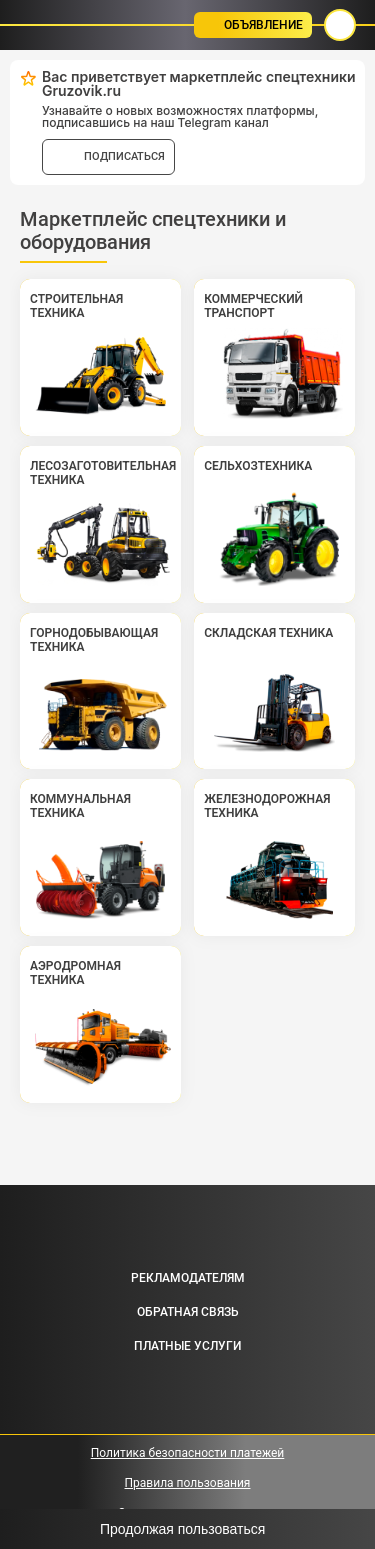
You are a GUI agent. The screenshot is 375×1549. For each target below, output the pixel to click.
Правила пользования (188, 1483)
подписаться (124, 156)
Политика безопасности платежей (188, 1453)
